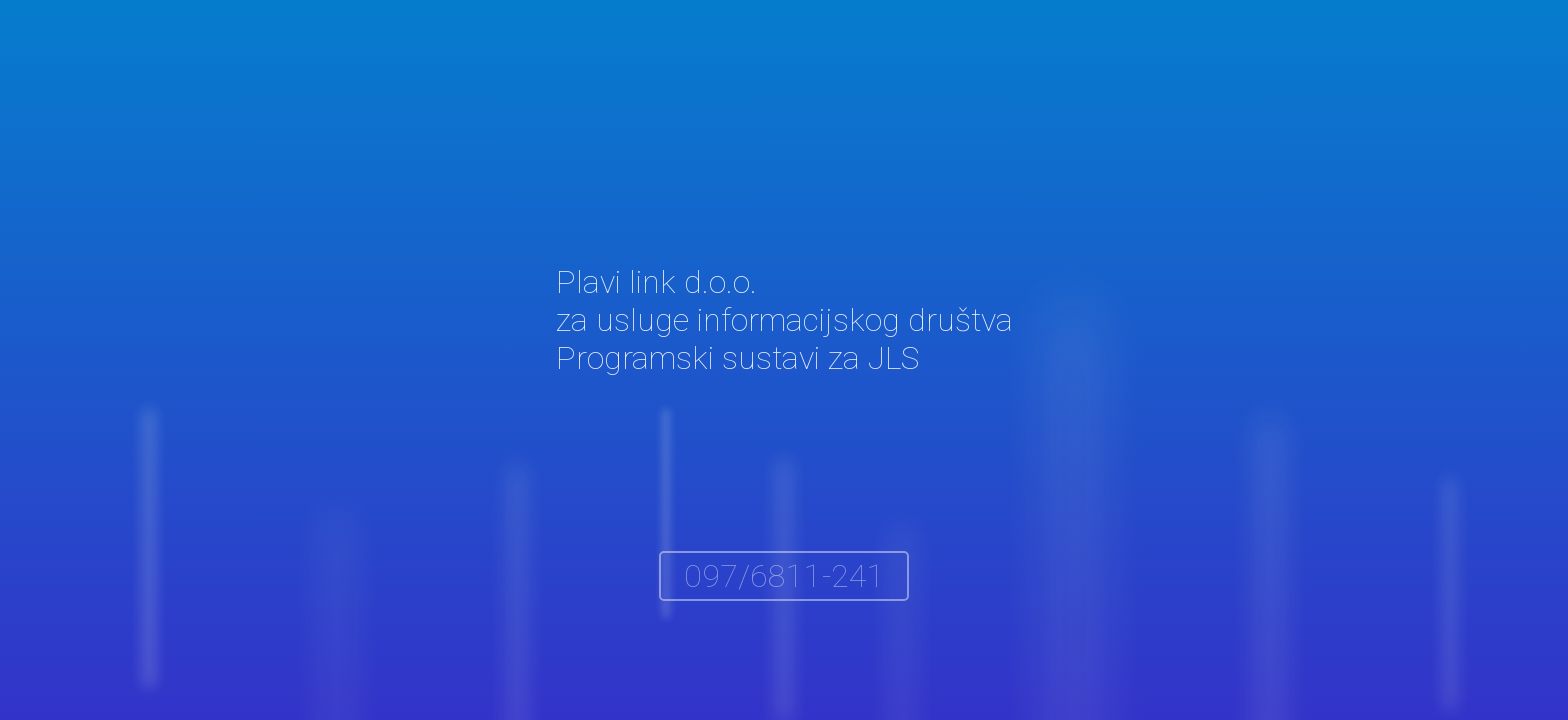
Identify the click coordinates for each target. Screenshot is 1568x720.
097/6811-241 (784, 576)
